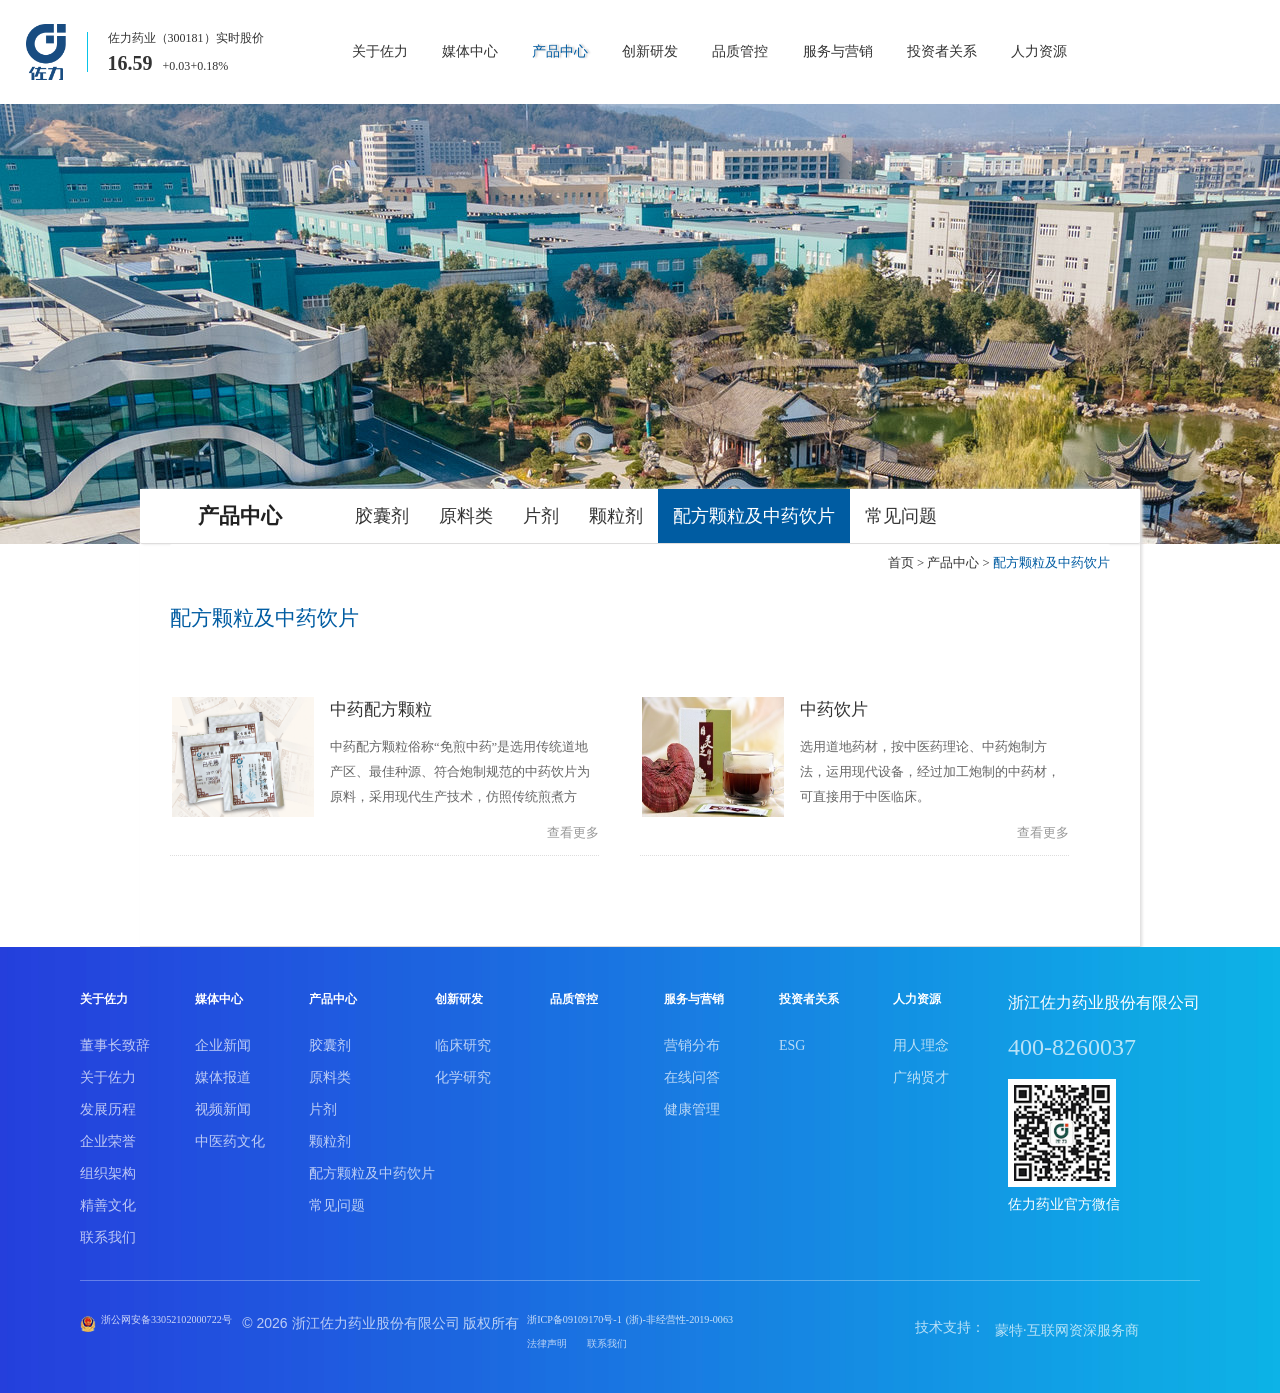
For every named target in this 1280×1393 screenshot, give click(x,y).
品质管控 (740, 51)
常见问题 (901, 516)
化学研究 (463, 1071)
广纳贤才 (921, 1071)
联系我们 (108, 1231)
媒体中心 (470, 51)
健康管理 (692, 1103)
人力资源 (1039, 51)
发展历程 (108, 1103)
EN (1246, 52)
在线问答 (692, 1071)
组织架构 (108, 1167)
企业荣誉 (108, 1135)
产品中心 (560, 51)
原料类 (466, 516)
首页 (901, 563)
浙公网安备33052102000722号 (192, 1316)
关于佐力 (380, 51)
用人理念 (921, 1039)
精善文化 (108, 1199)
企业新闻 (223, 1039)
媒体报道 (223, 1071)
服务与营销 (838, 51)
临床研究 (463, 1039)
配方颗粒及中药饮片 (754, 516)
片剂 (541, 516)
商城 (1150, 52)
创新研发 (650, 51)
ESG (792, 1039)
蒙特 (1009, 1324)
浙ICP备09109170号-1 (643, 1316)
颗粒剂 (616, 516)
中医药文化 (230, 1135)
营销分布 (692, 1039)
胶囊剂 (382, 516)
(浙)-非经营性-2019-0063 (788, 1316)
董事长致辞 (115, 1039)
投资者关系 (942, 51)
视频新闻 (223, 1103)
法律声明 (606, 1340)
